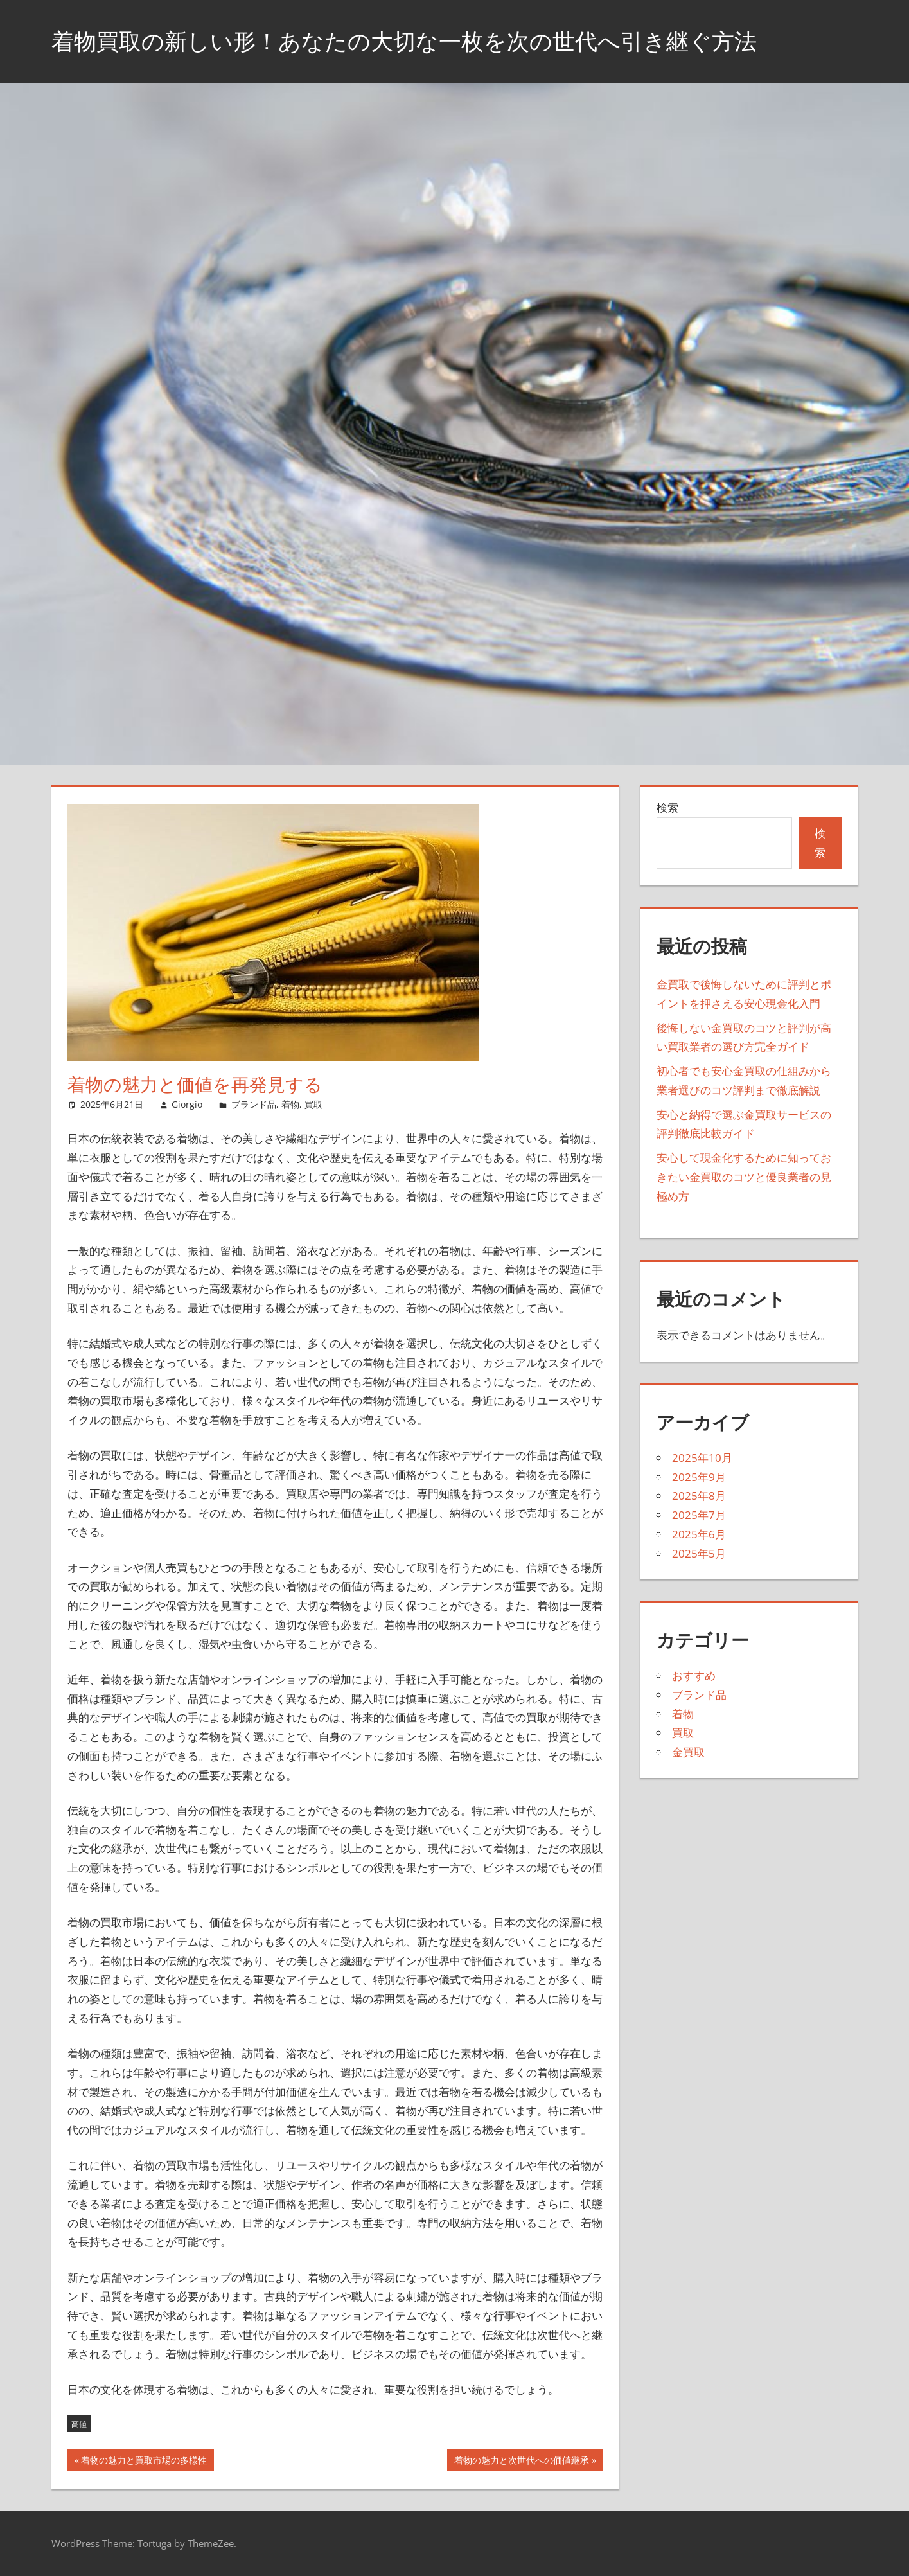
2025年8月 (699, 1495)
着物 (290, 1104)
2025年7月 (699, 1514)
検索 (667, 807)
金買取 (688, 1752)
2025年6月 (699, 1534)
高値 (79, 2424)
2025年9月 (699, 1477)
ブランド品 (253, 1104)
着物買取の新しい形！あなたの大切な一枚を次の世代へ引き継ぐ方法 (414, 40)
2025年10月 (702, 1457)
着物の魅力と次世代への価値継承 (521, 2461)
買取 (313, 1104)
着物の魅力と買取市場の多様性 (143, 2461)
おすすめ (694, 1675)
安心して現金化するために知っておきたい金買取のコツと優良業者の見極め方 (744, 1177)
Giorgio (187, 1104)
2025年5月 (699, 1553)
